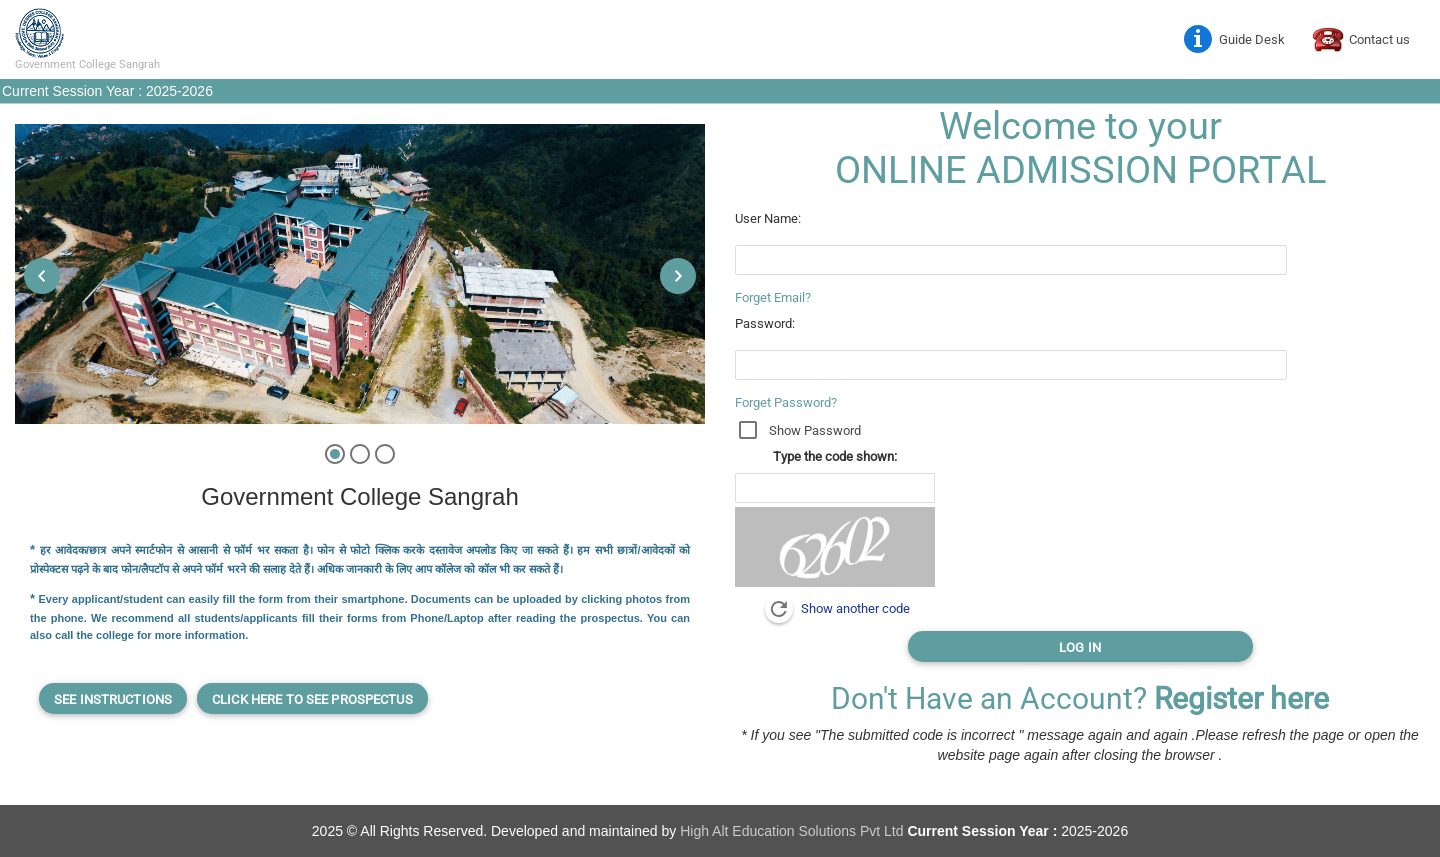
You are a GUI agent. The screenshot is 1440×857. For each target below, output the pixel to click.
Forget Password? (786, 402)
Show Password (815, 430)
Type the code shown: (835, 456)
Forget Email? (773, 297)
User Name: (768, 218)
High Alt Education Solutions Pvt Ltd (793, 831)
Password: (765, 323)
